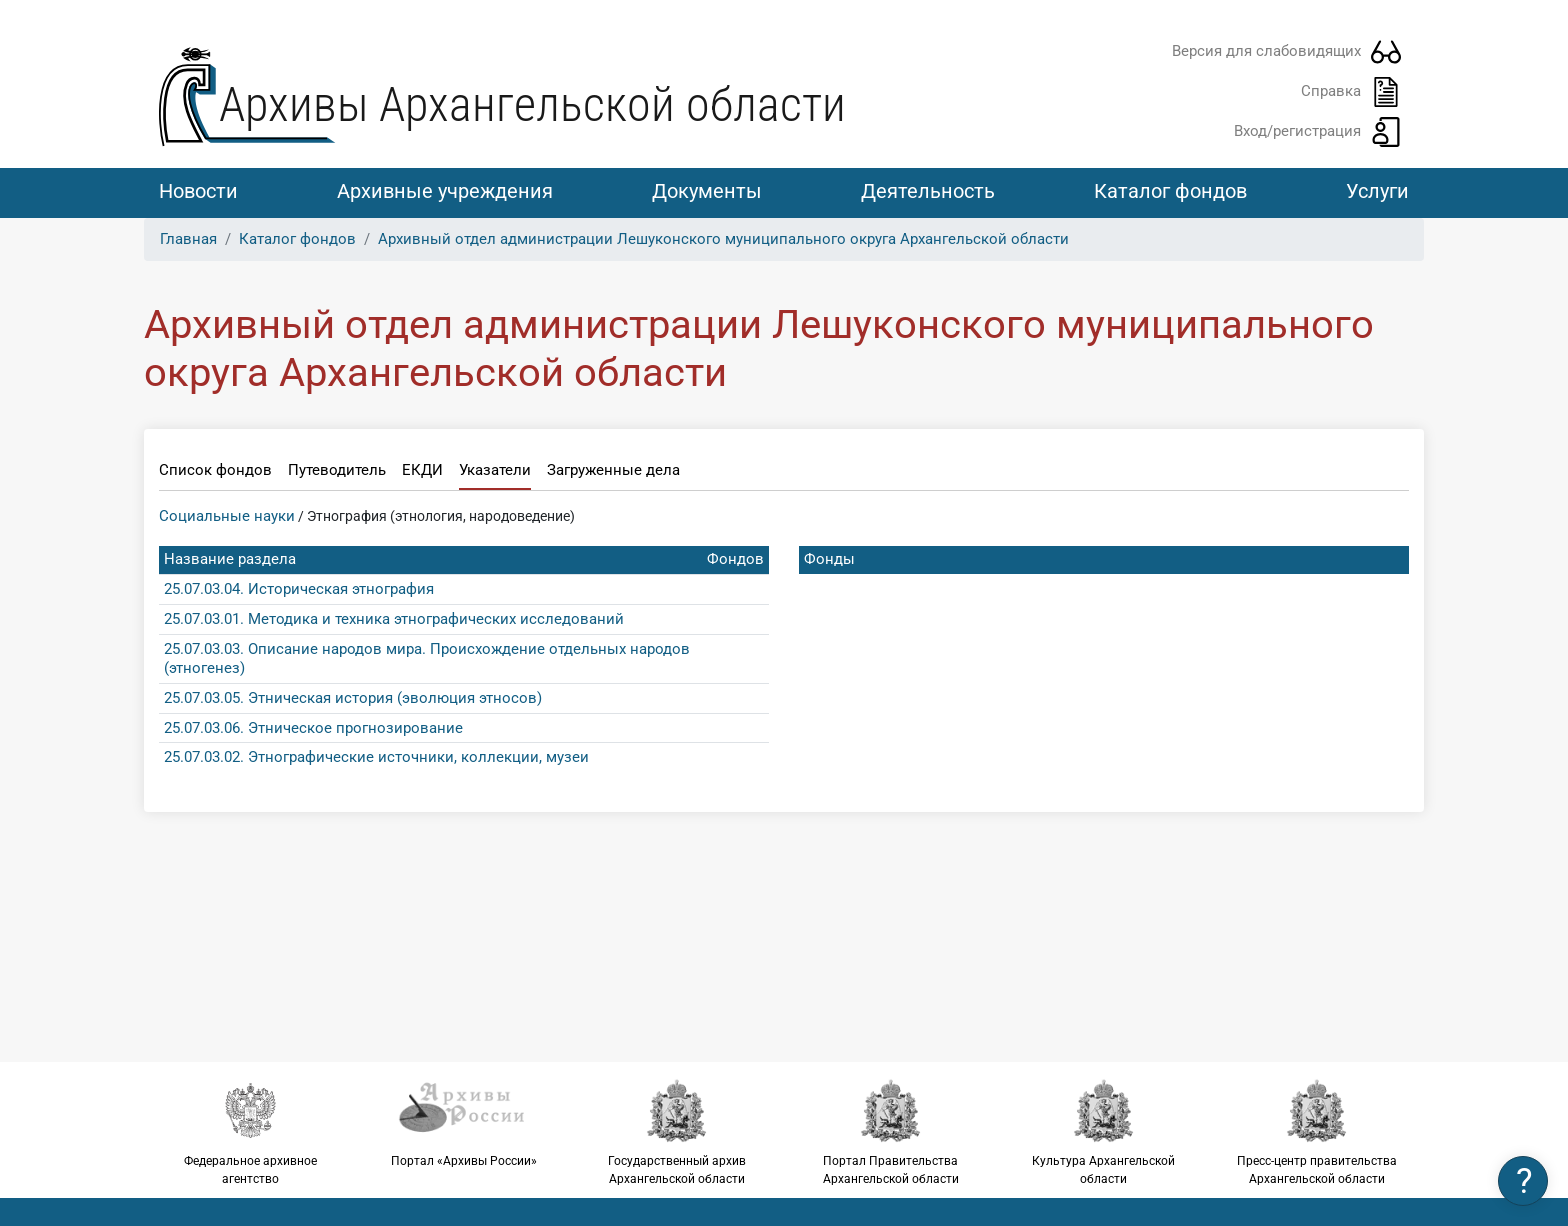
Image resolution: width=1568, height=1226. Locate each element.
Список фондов (215, 470)
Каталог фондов (1170, 191)
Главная (188, 239)
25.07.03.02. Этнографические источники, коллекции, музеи (376, 757)
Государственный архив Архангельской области (677, 1132)
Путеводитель (337, 470)
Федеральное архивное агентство (250, 1132)
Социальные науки (227, 516)
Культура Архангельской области (1103, 1132)
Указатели (495, 470)
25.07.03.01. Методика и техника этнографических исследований (394, 619)
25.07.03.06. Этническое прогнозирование (313, 728)
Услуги (1377, 191)
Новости (198, 191)
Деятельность (928, 191)
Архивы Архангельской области (532, 104)
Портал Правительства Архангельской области (890, 1132)
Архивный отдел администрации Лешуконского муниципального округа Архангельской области (723, 239)
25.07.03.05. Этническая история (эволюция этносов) (353, 698)
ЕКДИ (422, 470)
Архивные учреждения (445, 191)
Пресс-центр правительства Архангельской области (1317, 1132)
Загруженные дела (613, 470)
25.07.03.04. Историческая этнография (299, 589)
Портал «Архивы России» (463, 1123)
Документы (707, 191)
